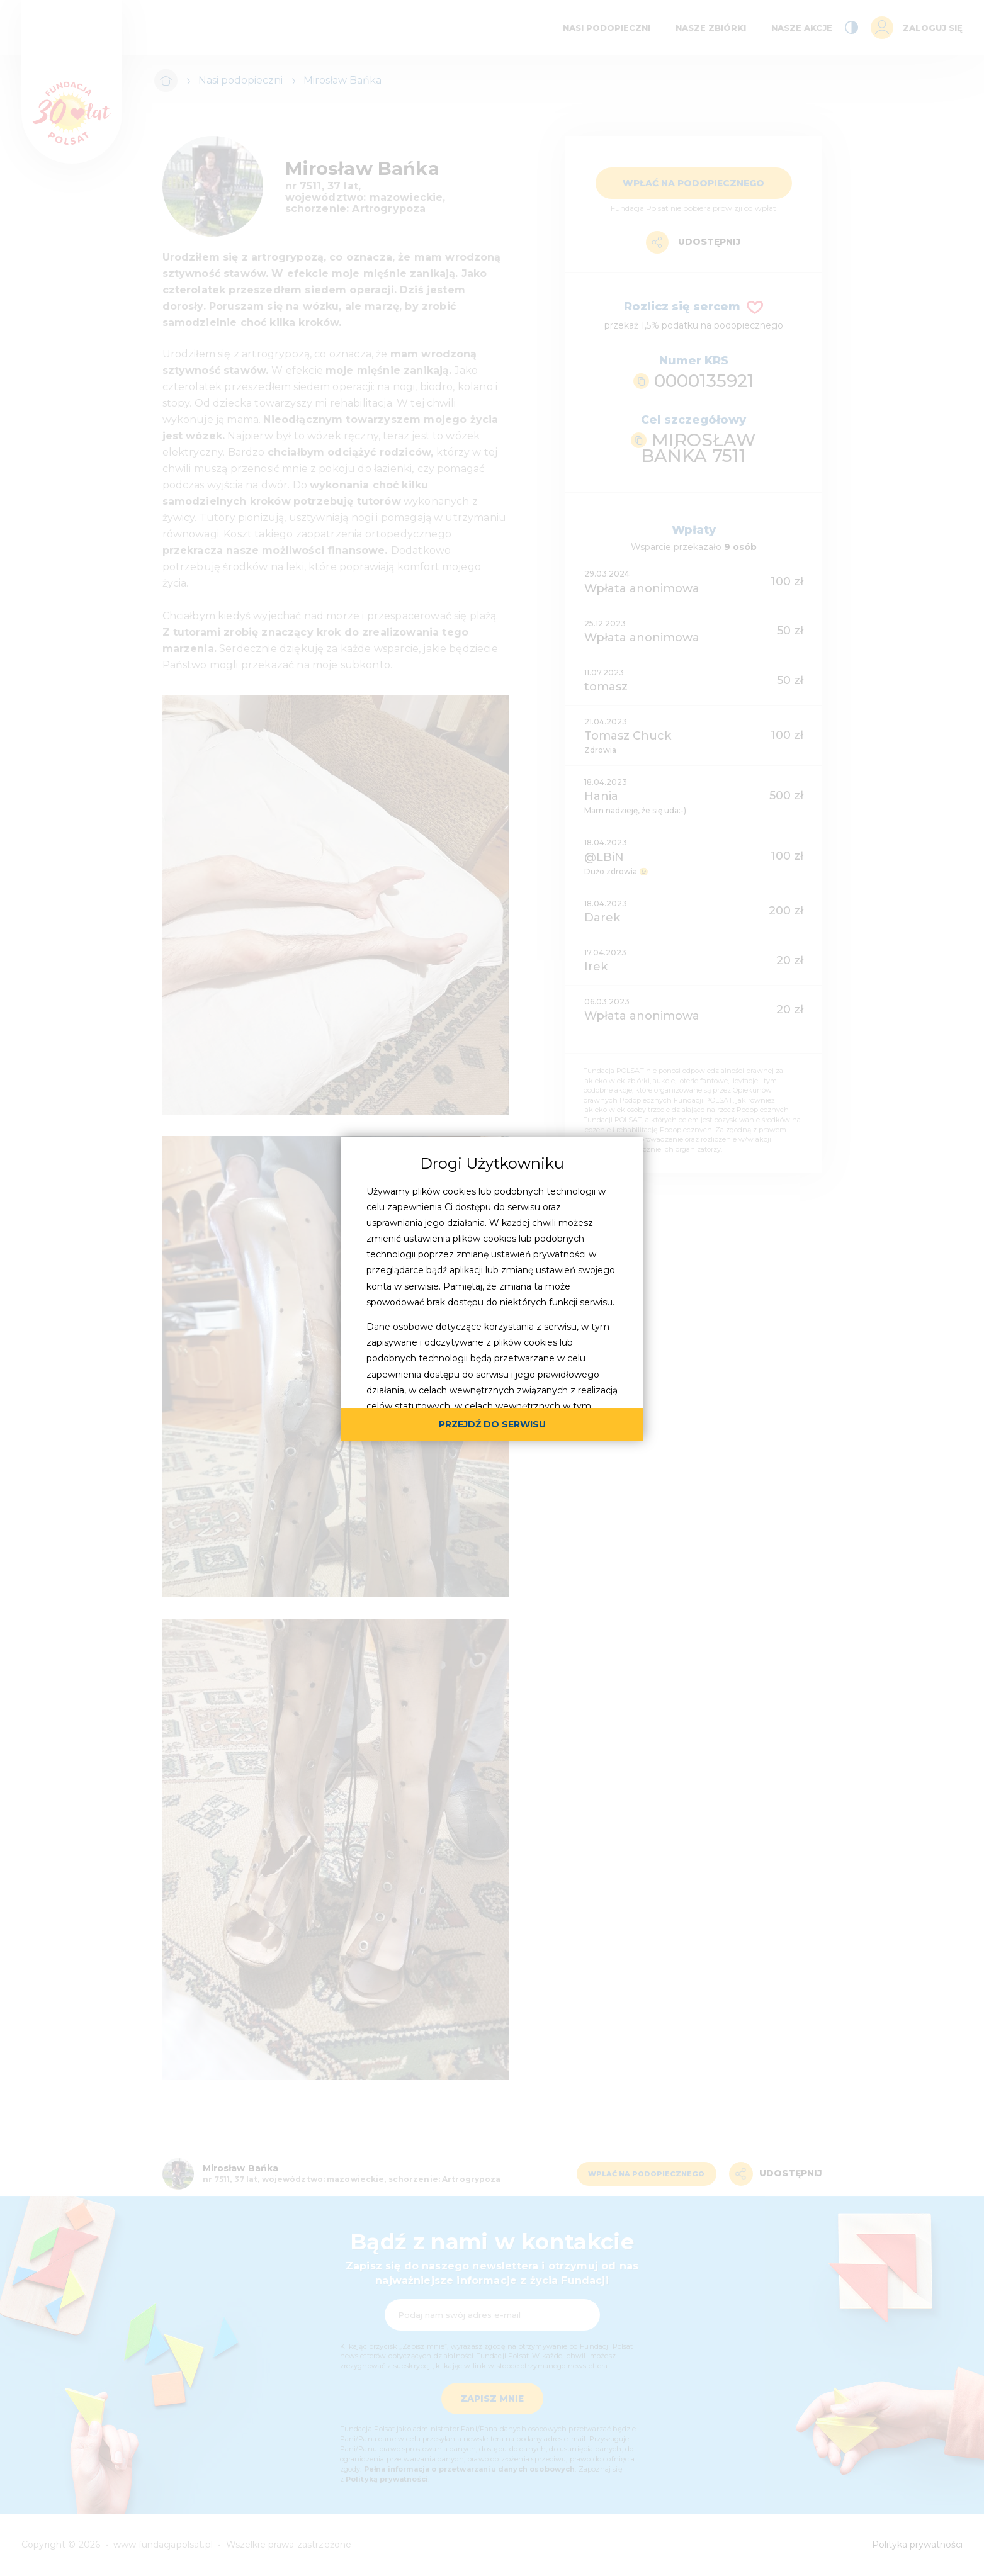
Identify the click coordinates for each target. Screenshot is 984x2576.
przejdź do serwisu (492, 1424)
